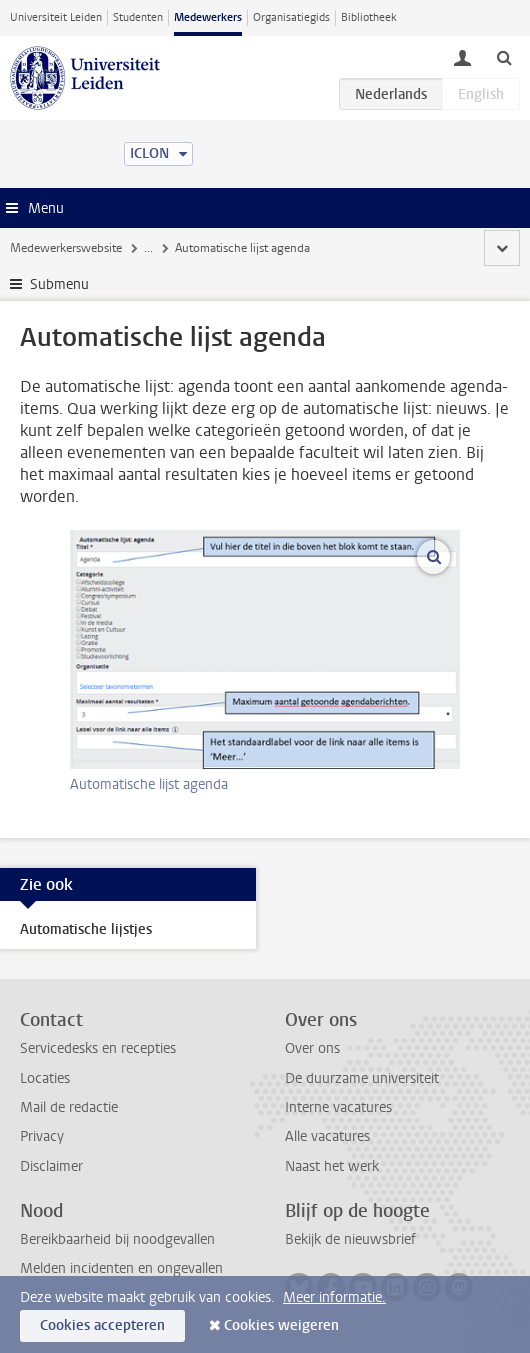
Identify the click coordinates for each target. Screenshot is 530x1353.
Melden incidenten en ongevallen (121, 1268)
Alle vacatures (327, 1136)
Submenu (59, 284)
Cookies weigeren (281, 1325)
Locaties (45, 1078)
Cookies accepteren (102, 1325)
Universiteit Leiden (56, 17)
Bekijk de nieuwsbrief (350, 1239)
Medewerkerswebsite (66, 248)
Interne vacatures (338, 1107)
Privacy (42, 1136)
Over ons (312, 1048)
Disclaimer (51, 1166)
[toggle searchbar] (504, 57)
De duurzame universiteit (362, 1078)
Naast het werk (332, 1166)
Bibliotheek (369, 17)
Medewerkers (208, 17)
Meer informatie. (334, 1297)
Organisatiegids (291, 17)
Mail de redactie (69, 1107)
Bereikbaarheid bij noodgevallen (117, 1239)
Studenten (138, 17)
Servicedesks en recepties (98, 1048)
